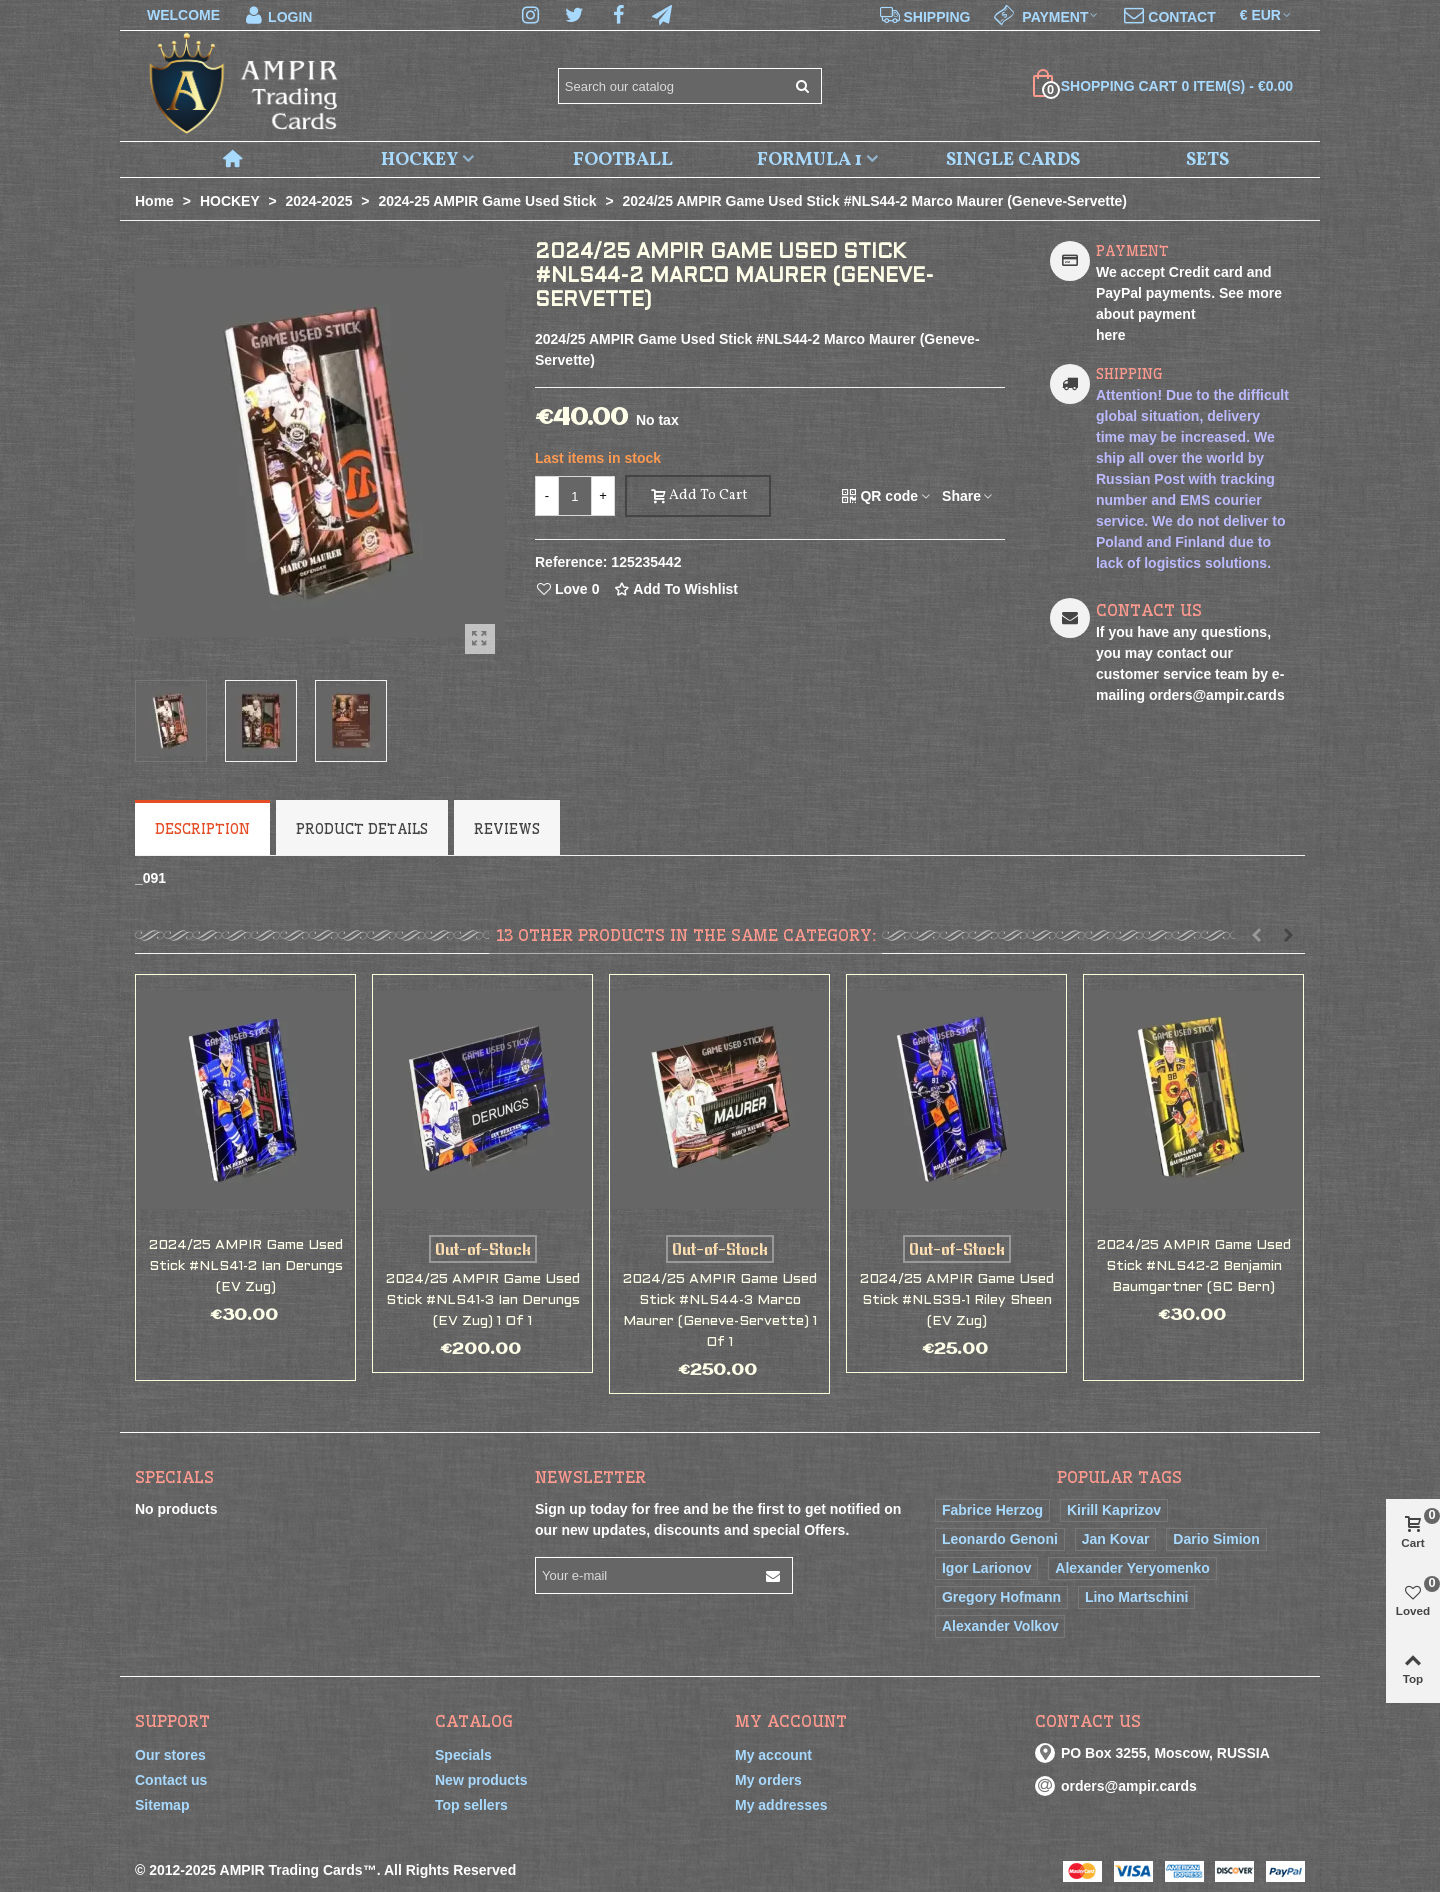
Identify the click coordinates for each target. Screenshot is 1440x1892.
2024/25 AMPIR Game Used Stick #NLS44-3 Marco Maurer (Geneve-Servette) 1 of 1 (720, 1311)
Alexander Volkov (1000, 1626)
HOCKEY (419, 160)
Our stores (170, 1755)
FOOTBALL (623, 160)
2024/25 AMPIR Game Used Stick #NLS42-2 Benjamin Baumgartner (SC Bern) (1194, 1266)
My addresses (781, 1805)
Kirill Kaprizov (1114, 1510)
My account (773, 1755)
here (1111, 335)
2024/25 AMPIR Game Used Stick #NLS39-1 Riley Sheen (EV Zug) (957, 1300)
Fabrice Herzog (992, 1510)
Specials (174, 1477)
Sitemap (162, 1805)
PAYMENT (1132, 251)
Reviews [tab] (507, 829)
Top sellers (471, 1805)
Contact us (171, 1780)
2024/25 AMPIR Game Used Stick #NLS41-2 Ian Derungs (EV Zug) (246, 1266)
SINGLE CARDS (1013, 160)
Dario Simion (1216, 1539)
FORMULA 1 (809, 160)
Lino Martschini (1136, 1597)
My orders (768, 1780)
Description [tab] (202, 829)
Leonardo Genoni (1000, 1539)
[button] (1256, 935)
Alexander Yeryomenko (1132, 1568)
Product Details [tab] (362, 829)
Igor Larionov (986, 1568)
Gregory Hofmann (1001, 1597)
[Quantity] (575, 496)
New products (481, 1780)
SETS (1207, 160)
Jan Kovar (1116, 1539)
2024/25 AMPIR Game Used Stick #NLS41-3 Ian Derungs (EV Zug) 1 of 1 (483, 1300)
